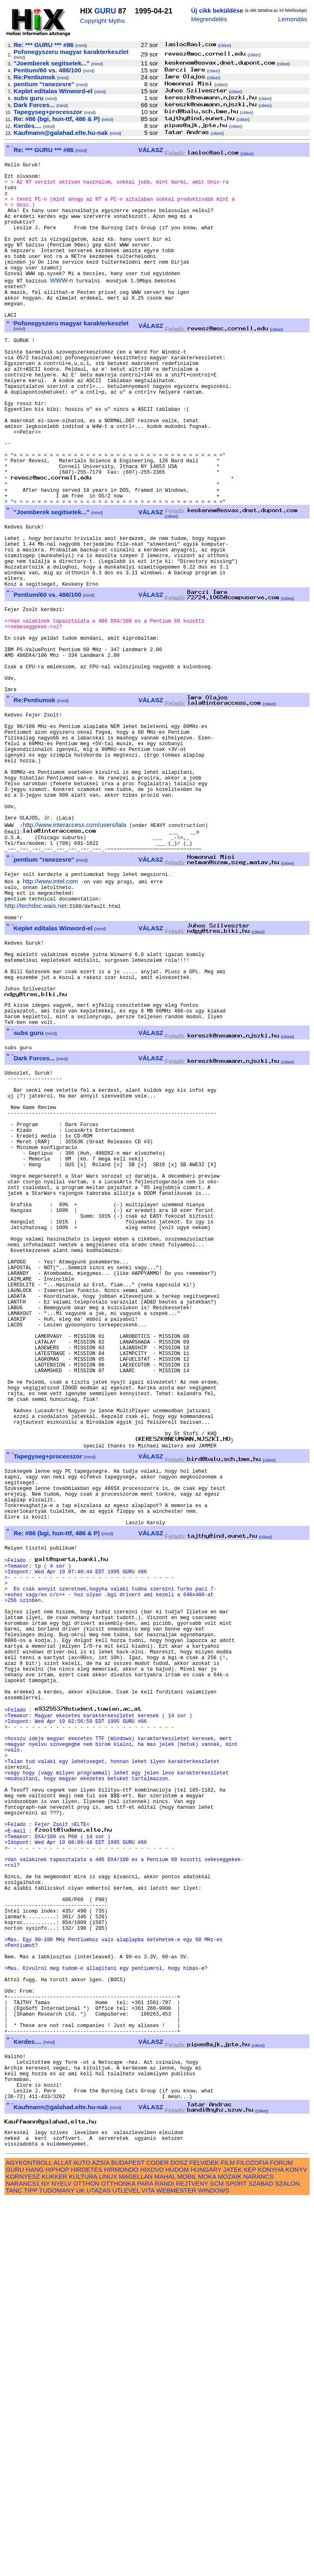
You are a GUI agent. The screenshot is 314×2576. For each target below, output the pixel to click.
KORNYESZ (23, 2552)
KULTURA (83, 2552)
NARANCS (258, 2552)
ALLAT (63, 2539)
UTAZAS (99, 2566)
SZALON (287, 2559)
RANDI (164, 2559)
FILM (228, 2539)
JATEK (232, 2545)
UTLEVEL (126, 2566)
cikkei (225, 45)
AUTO (81, 2539)
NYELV (62, 2559)
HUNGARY (206, 2545)
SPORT (236, 2559)
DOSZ (179, 2539)
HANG (35, 2545)
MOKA (207, 2552)
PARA (145, 2559)
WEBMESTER (176, 2566)
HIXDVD (152, 2545)
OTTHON (86, 2559)
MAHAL (165, 2552)
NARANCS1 (23, 2559)
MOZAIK (230, 2552)
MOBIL (187, 2552)
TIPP (30, 2566)
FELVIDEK (204, 2539)
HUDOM (177, 2545)
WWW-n (61, 305)
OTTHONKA (118, 2559)
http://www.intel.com (50, 1015)
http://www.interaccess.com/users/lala (74, 952)
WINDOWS (213, 2566)
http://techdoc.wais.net (35, 1043)
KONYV (296, 2545)
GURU (105, 11)
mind (81, 45)
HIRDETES (86, 2545)
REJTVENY (192, 2559)
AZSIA (101, 2539)
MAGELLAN (136, 2552)
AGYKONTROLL (29, 2539)
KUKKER (54, 2552)
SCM (217, 2559)
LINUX (108, 2552)
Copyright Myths (102, 20)
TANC (14, 2566)
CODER (157, 2539)
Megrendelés (209, 19)
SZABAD (261, 2559)
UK (80, 2566)
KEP (250, 2545)
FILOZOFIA (253, 2539)
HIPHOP (57, 2545)
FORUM (281, 2539)
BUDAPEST (128, 2539)
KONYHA (271, 2545)
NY (45, 2559)
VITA (148, 2566)
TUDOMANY (57, 2566)
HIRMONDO (121, 2545)
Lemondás (292, 19)
